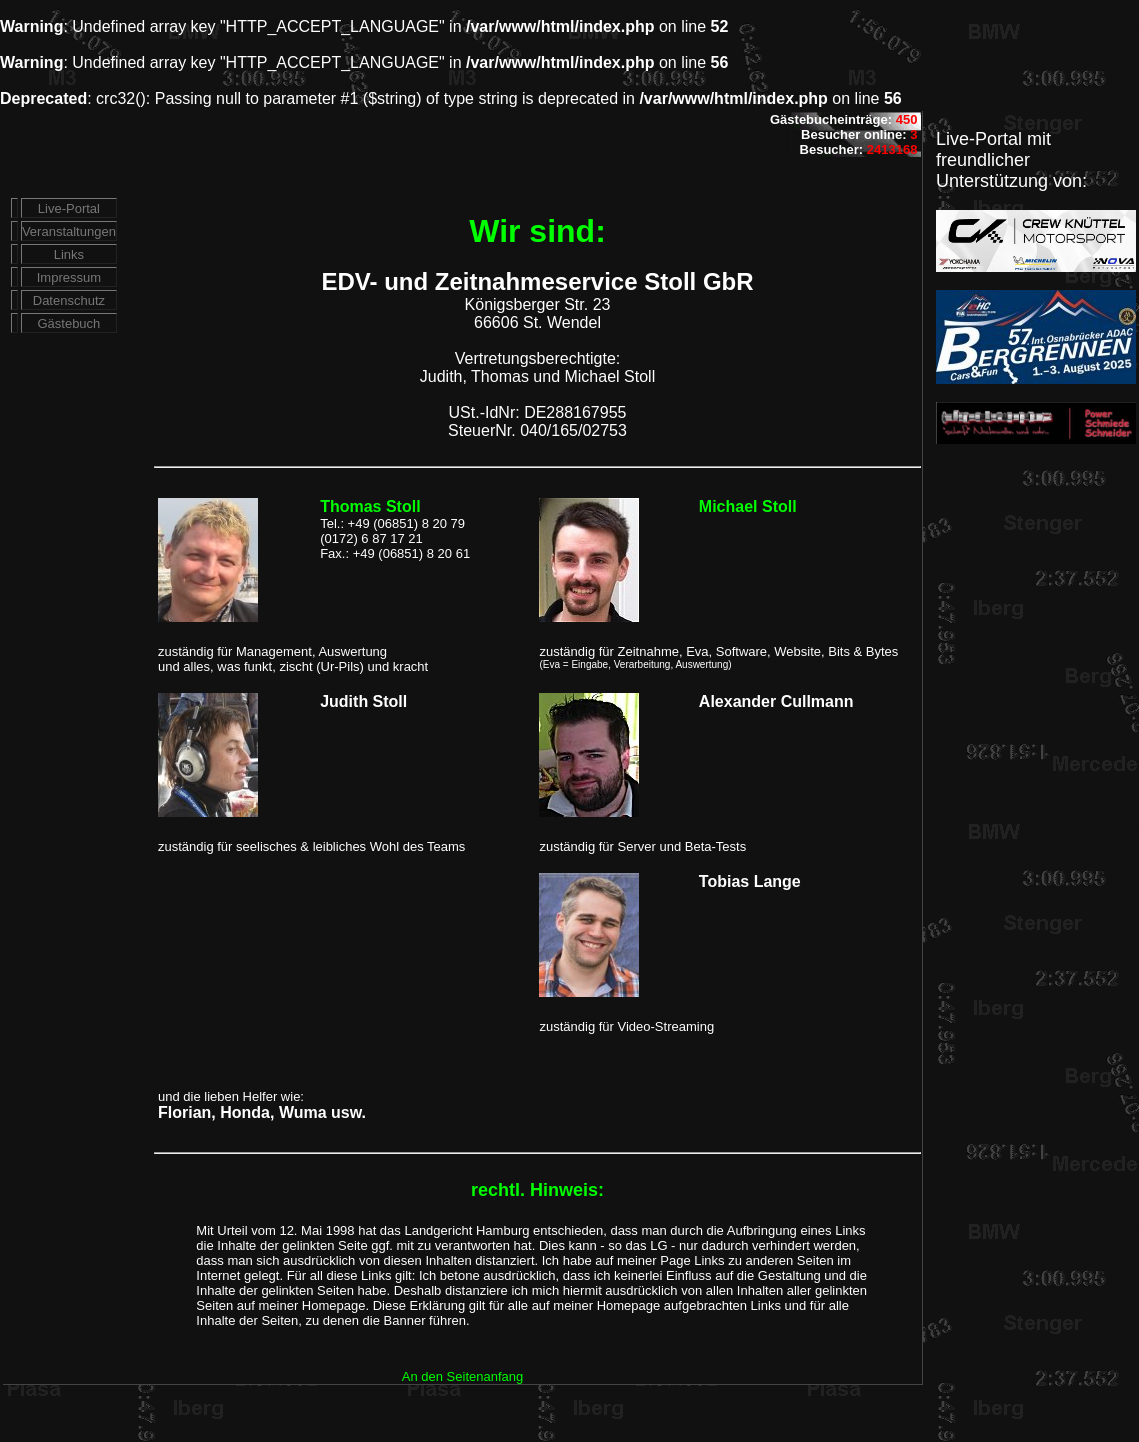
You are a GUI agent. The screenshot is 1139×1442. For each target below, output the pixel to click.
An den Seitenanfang (462, 1376)
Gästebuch (68, 323)
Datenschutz (69, 300)
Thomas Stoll (370, 506)
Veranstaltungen (69, 231)
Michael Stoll (748, 506)
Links (69, 254)
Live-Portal (69, 208)
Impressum (69, 277)
